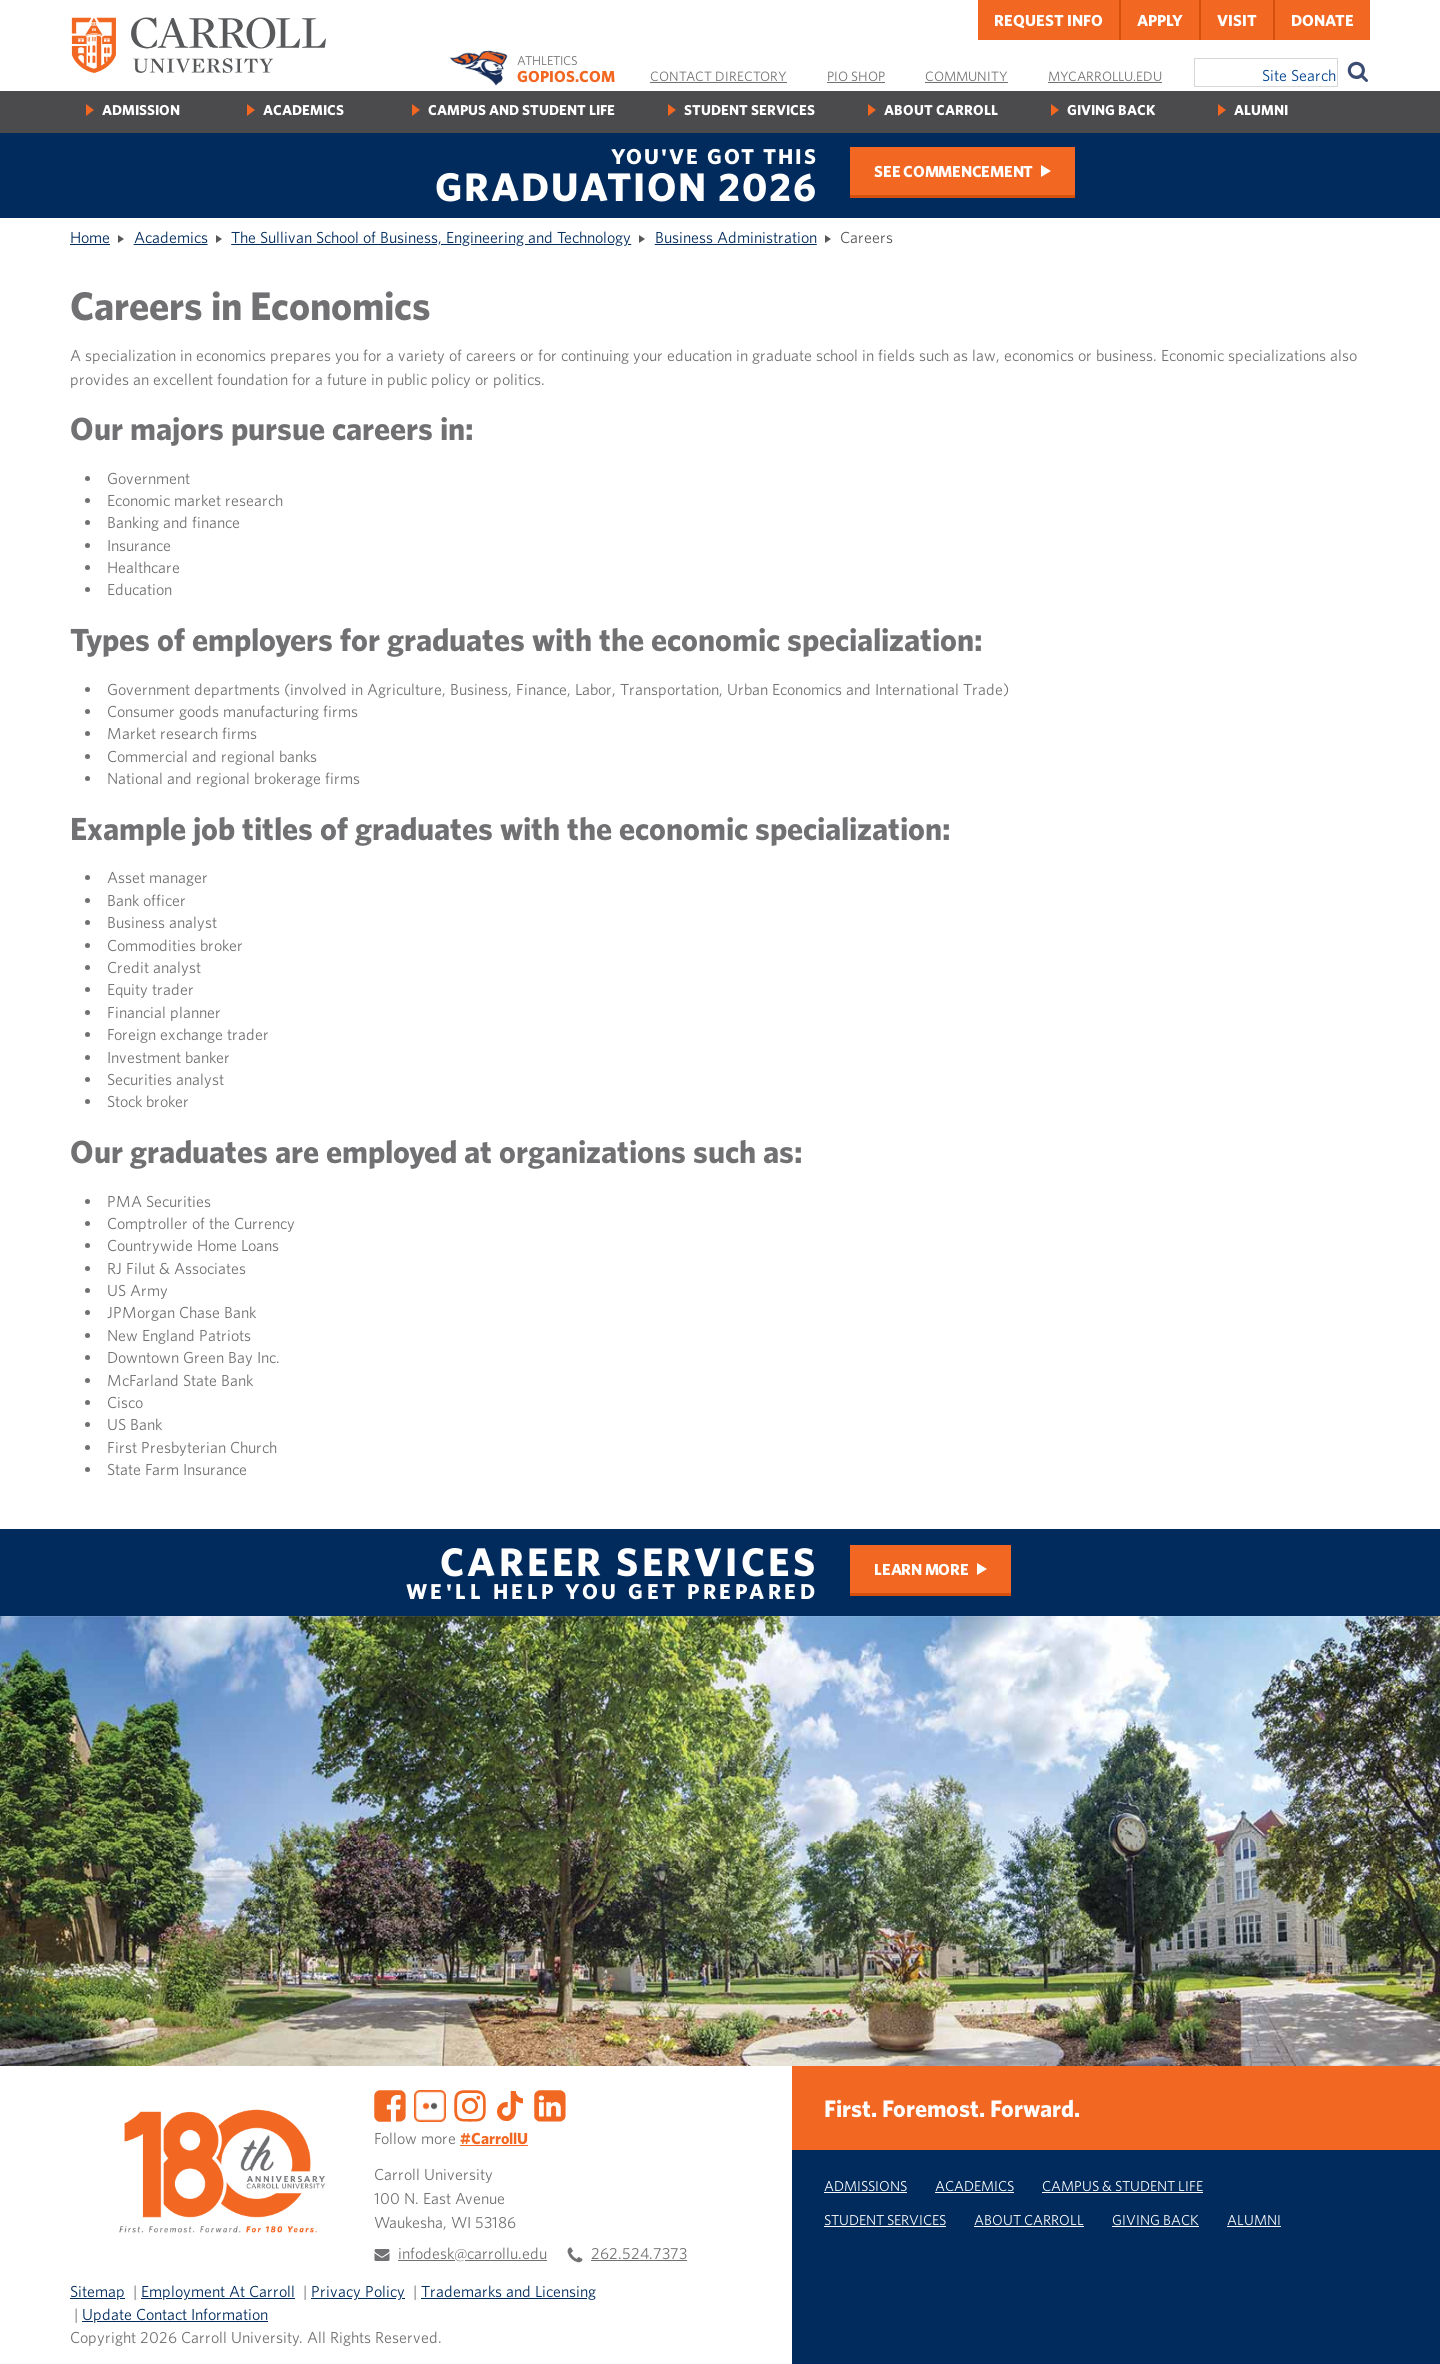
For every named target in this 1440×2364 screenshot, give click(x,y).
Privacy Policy (358, 2291)
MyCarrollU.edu (1105, 76)
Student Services (749, 109)
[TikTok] (510, 2104)
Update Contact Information (175, 2314)
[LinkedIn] (550, 2104)
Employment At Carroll (218, 2291)
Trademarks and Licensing (508, 2291)
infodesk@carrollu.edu (472, 2253)
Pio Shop (856, 76)
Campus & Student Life (1122, 2185)
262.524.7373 (639, 2253)
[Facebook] (390, 2104)
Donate (1322, 20)
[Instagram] (470, 2104)
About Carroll (941, 109)
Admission (141, 109)
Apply (1160, 20)
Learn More (921, 1569)
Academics (303, 109)
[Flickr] (430, 2104)
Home (90, 237)
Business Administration (736, 237)
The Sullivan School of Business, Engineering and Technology (431, 237)
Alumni (1261, 109)
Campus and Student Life (521, 109)
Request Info (1048, 20)
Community (966, 76)
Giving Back (1111, 109)
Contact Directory (718, 76)
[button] (1403, 2327)
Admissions (865, 2185)
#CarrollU (494, 2138)
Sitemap (97, 2291)
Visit (1237, 20)
